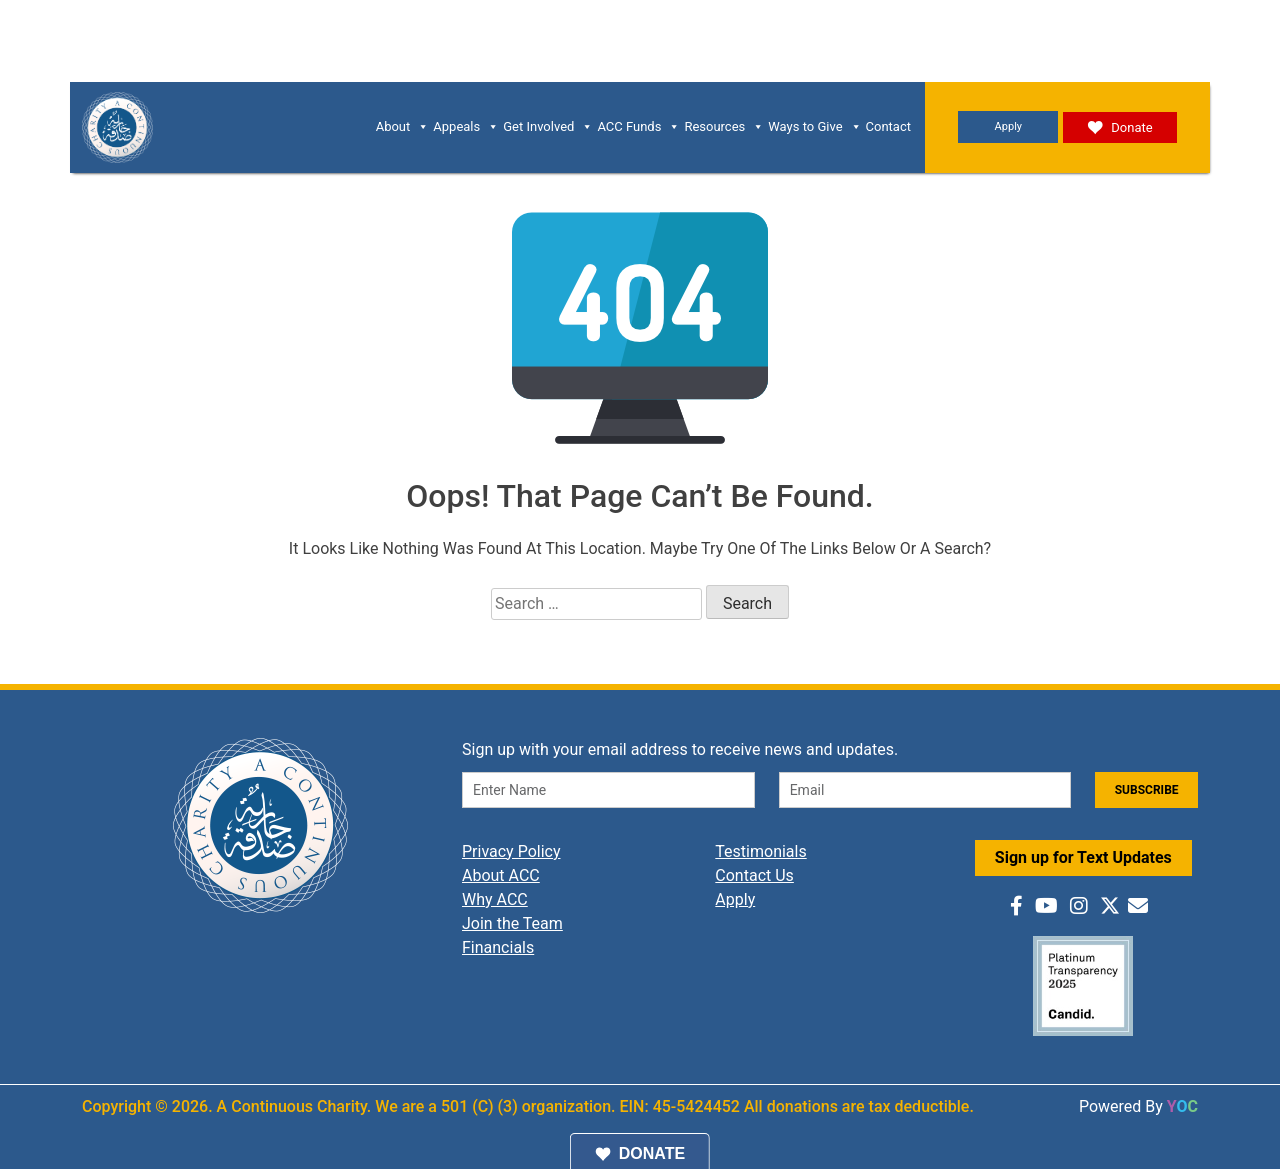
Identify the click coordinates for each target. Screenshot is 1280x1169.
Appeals (466, 127)
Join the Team (512, 923)
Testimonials (760, 851)
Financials (498, 947)
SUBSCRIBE (1147, 790)
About (403, 127)
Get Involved (548, 127)
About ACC (501, 875)
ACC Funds (638, 127)
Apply (1008, 126)
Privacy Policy (511, 851)
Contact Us (754, 875)
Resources (724, 127)
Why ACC (495, 899)
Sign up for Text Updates (1083, 857)
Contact (888, 126)
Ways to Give (814, 127)
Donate (1119, 128)
